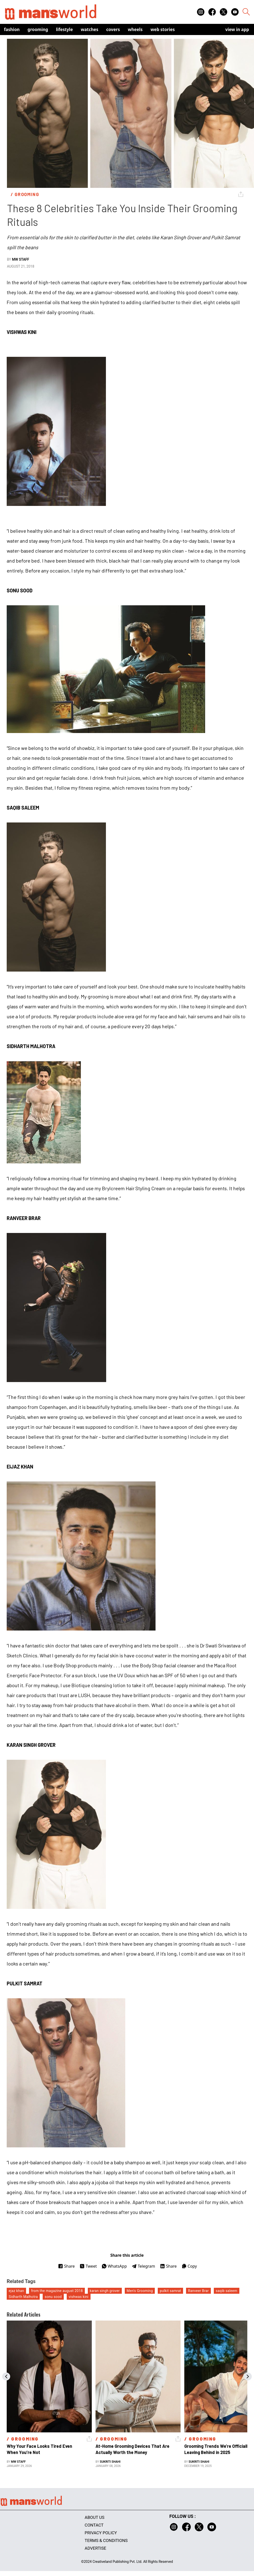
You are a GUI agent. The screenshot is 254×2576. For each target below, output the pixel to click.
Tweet (88, 2266)
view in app (237, 29)
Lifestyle (64, 29)
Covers (113, 29)
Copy (189, 2266)
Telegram (143, 2266)
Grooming (38, 29)
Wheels (135, 29)
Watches (89, 29)
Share (66, 2266)
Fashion (12, 29)
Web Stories (163, 29)
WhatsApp (114, 2266)
